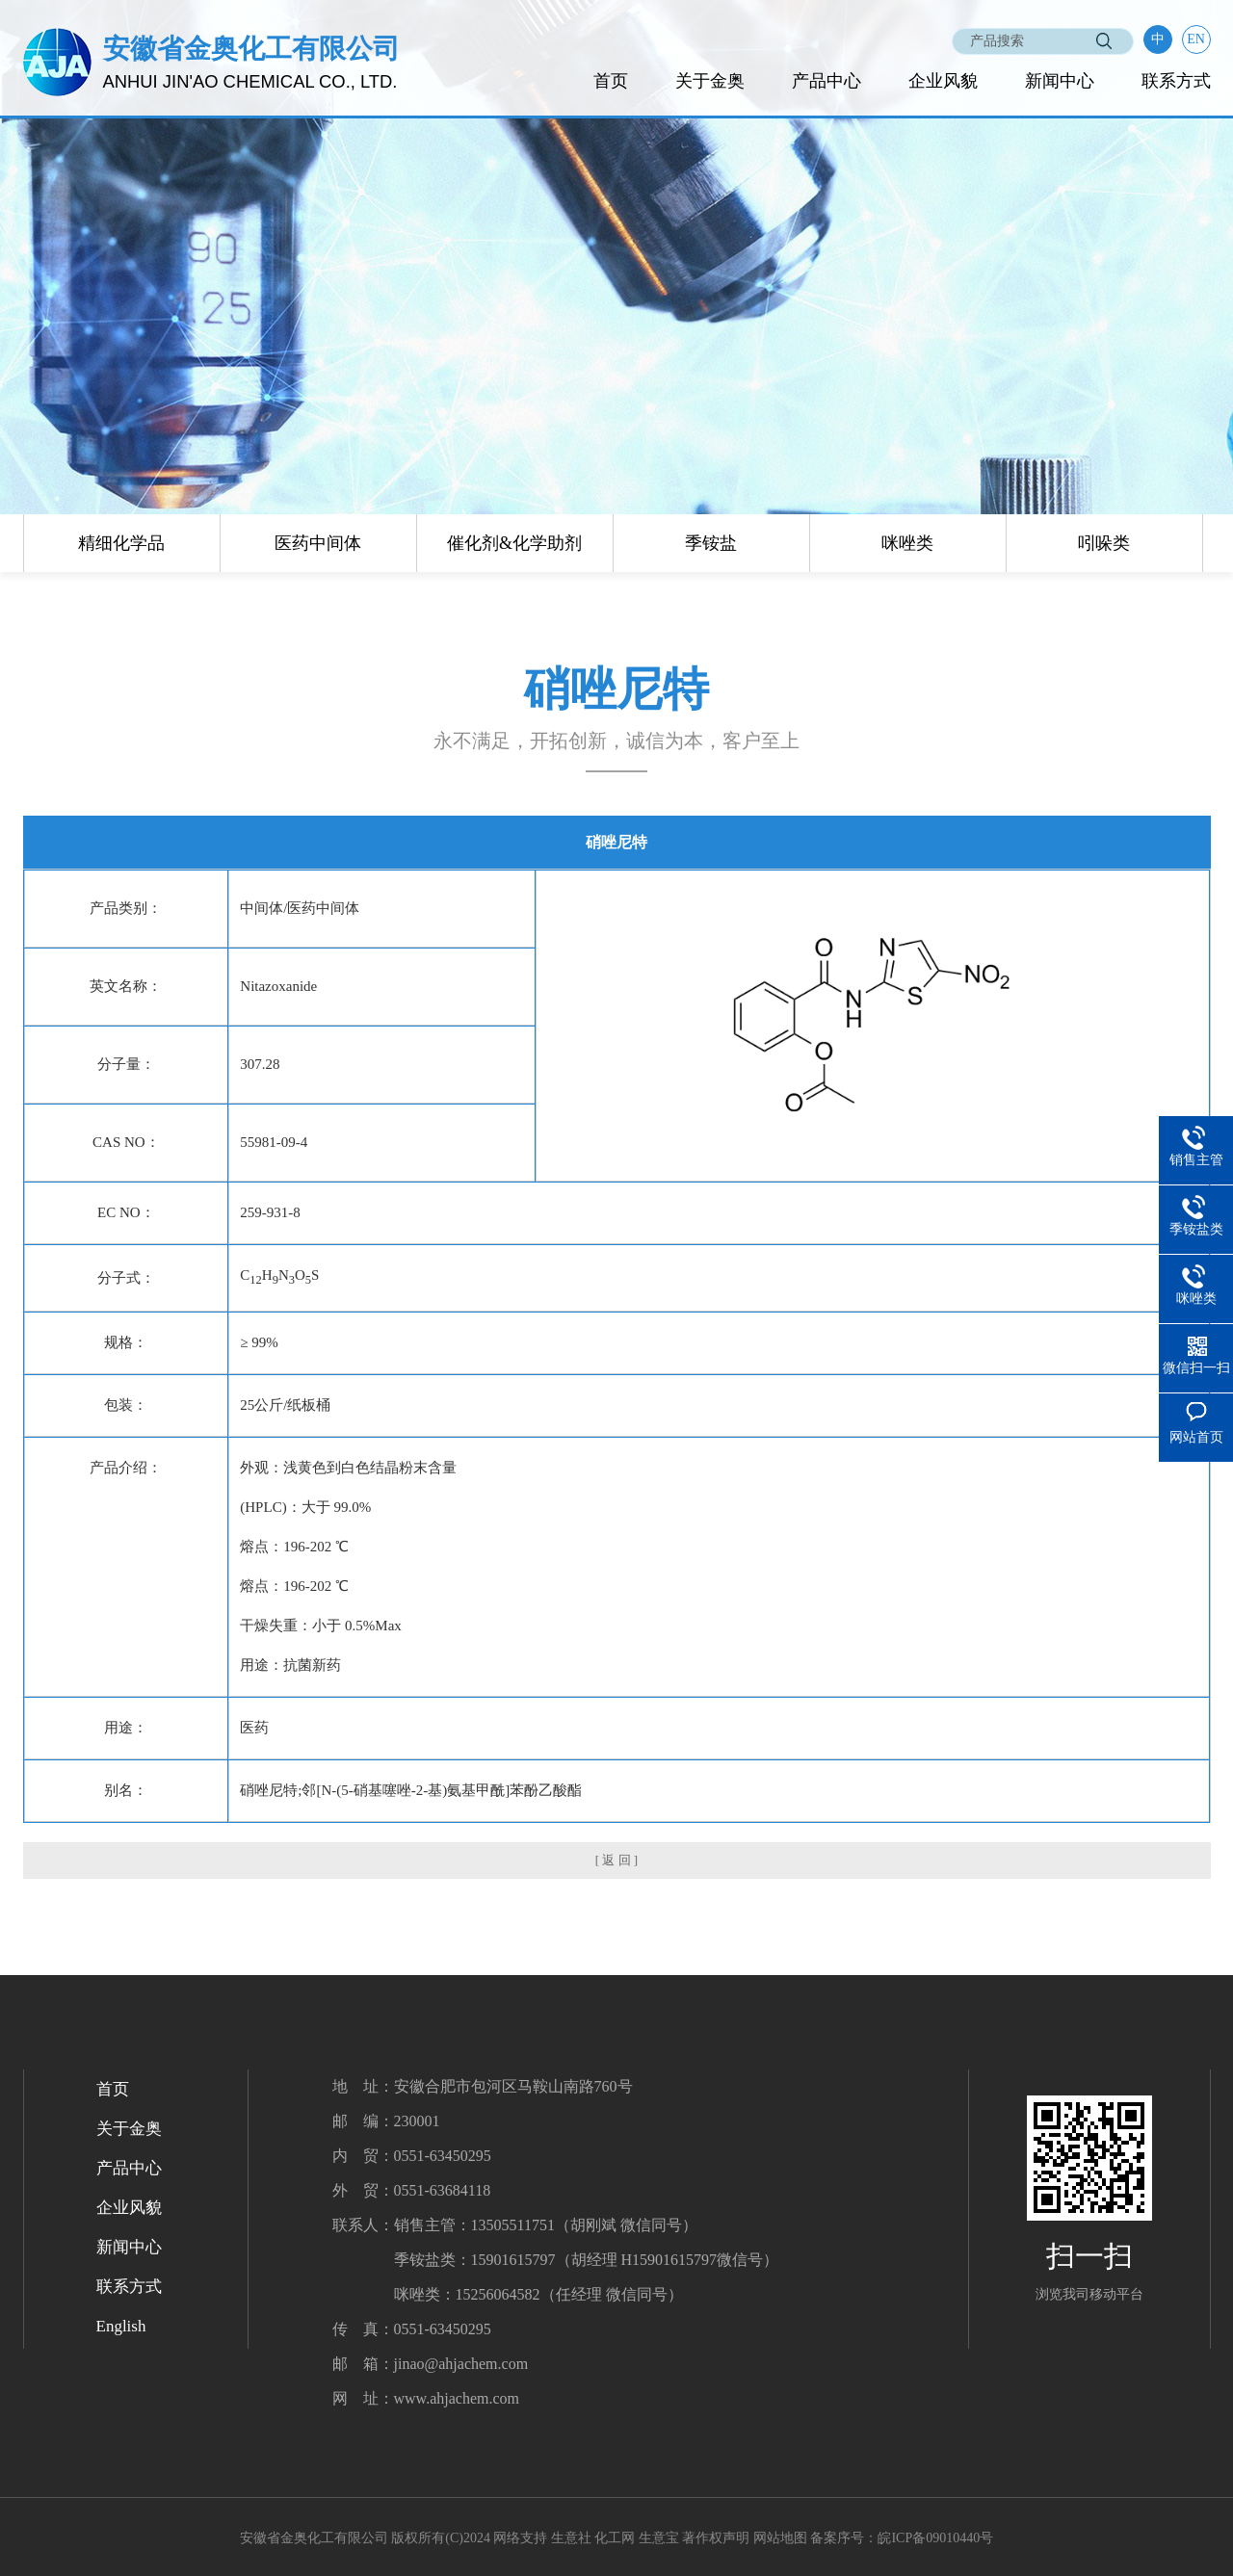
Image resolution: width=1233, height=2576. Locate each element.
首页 (610, 81)
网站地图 (780, 2538)
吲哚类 (1104, 543)
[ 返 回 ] (616, 1860)
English (121, 2326)
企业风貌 (943, 81)
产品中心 (826, 81)
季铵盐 (711, 543)
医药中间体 (318, 543)
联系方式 (1176, 81)
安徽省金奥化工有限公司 (314, 2538)
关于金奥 (710, 81)
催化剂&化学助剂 (514, 543)
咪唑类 (907, 543)
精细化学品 (121, 543)
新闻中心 (1059, 81)
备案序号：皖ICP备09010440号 (901, 2538)
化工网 (614, 2538)
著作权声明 (715, 2538)
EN (1196, 39)
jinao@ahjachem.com (461, 2363)
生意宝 (659, 2538)
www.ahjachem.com (456, 2398)
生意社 (571, 2538)
